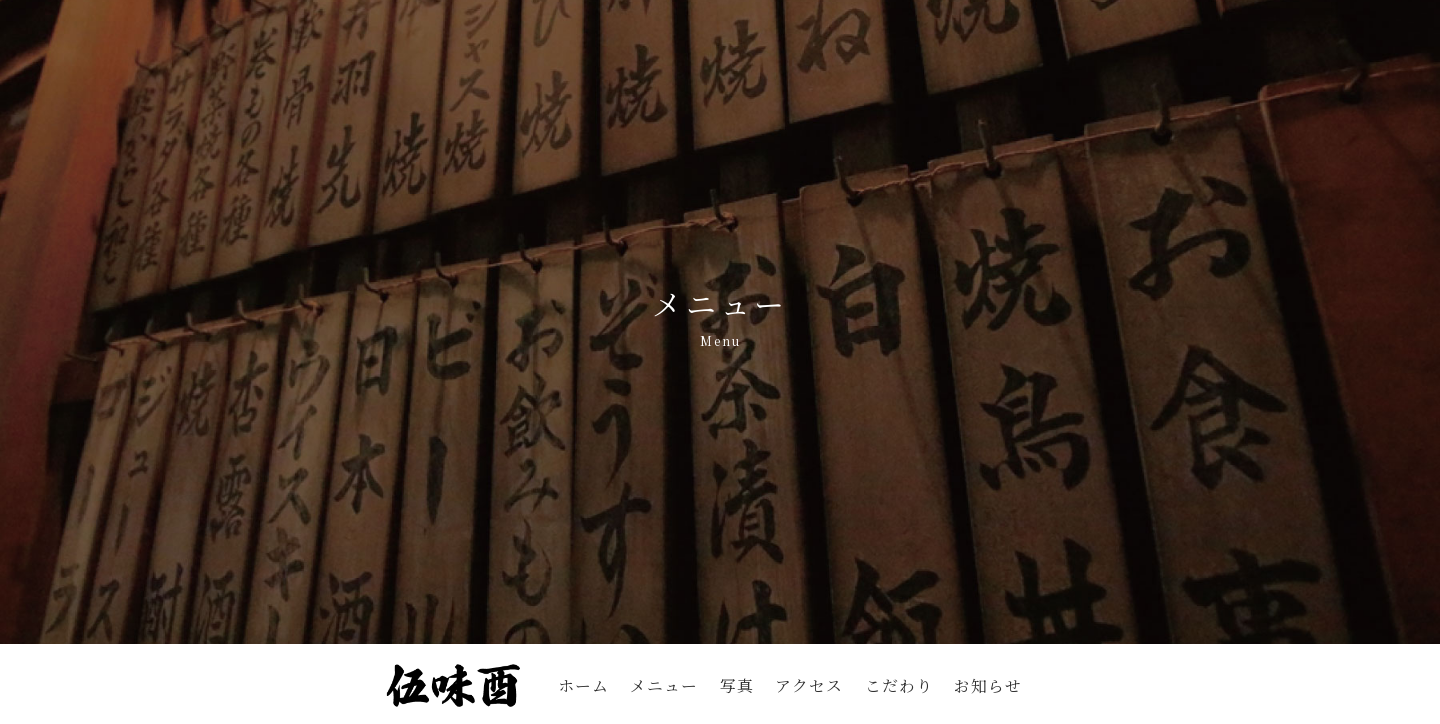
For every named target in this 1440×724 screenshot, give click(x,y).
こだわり (899, 685)
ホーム (583, 685)
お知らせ (988, 685)
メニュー (664, 685)
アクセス (809, 685)
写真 (737, 685)
